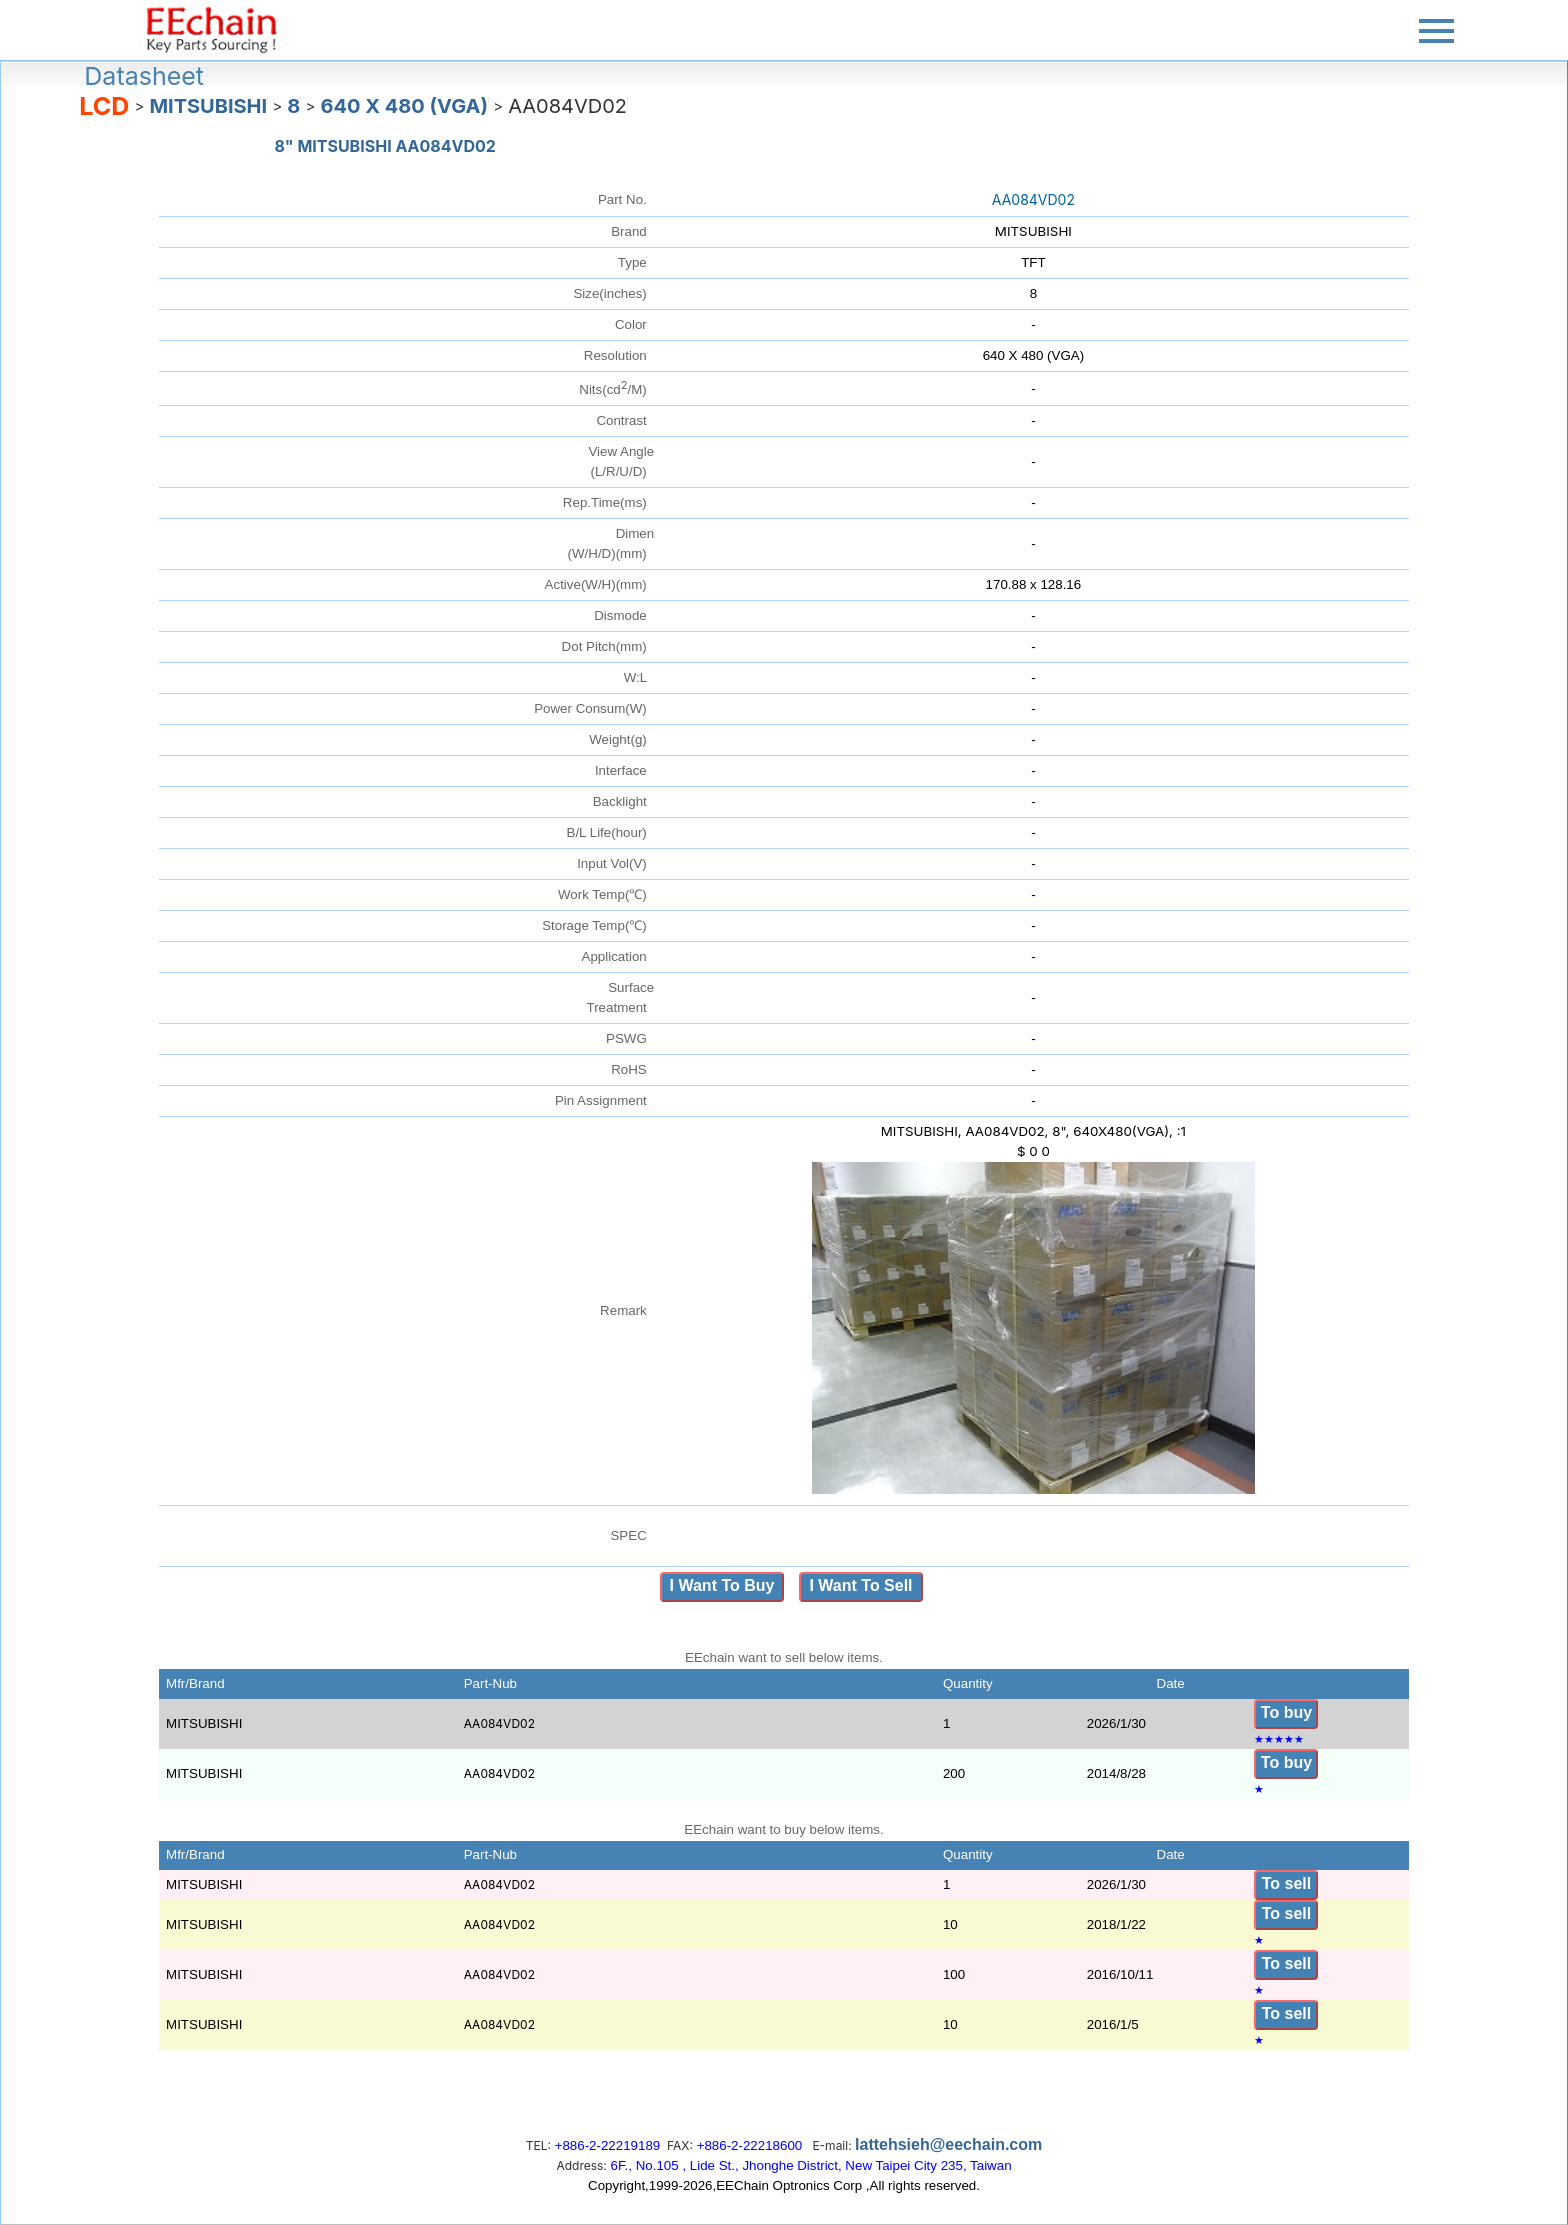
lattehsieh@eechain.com (948, 2144)
